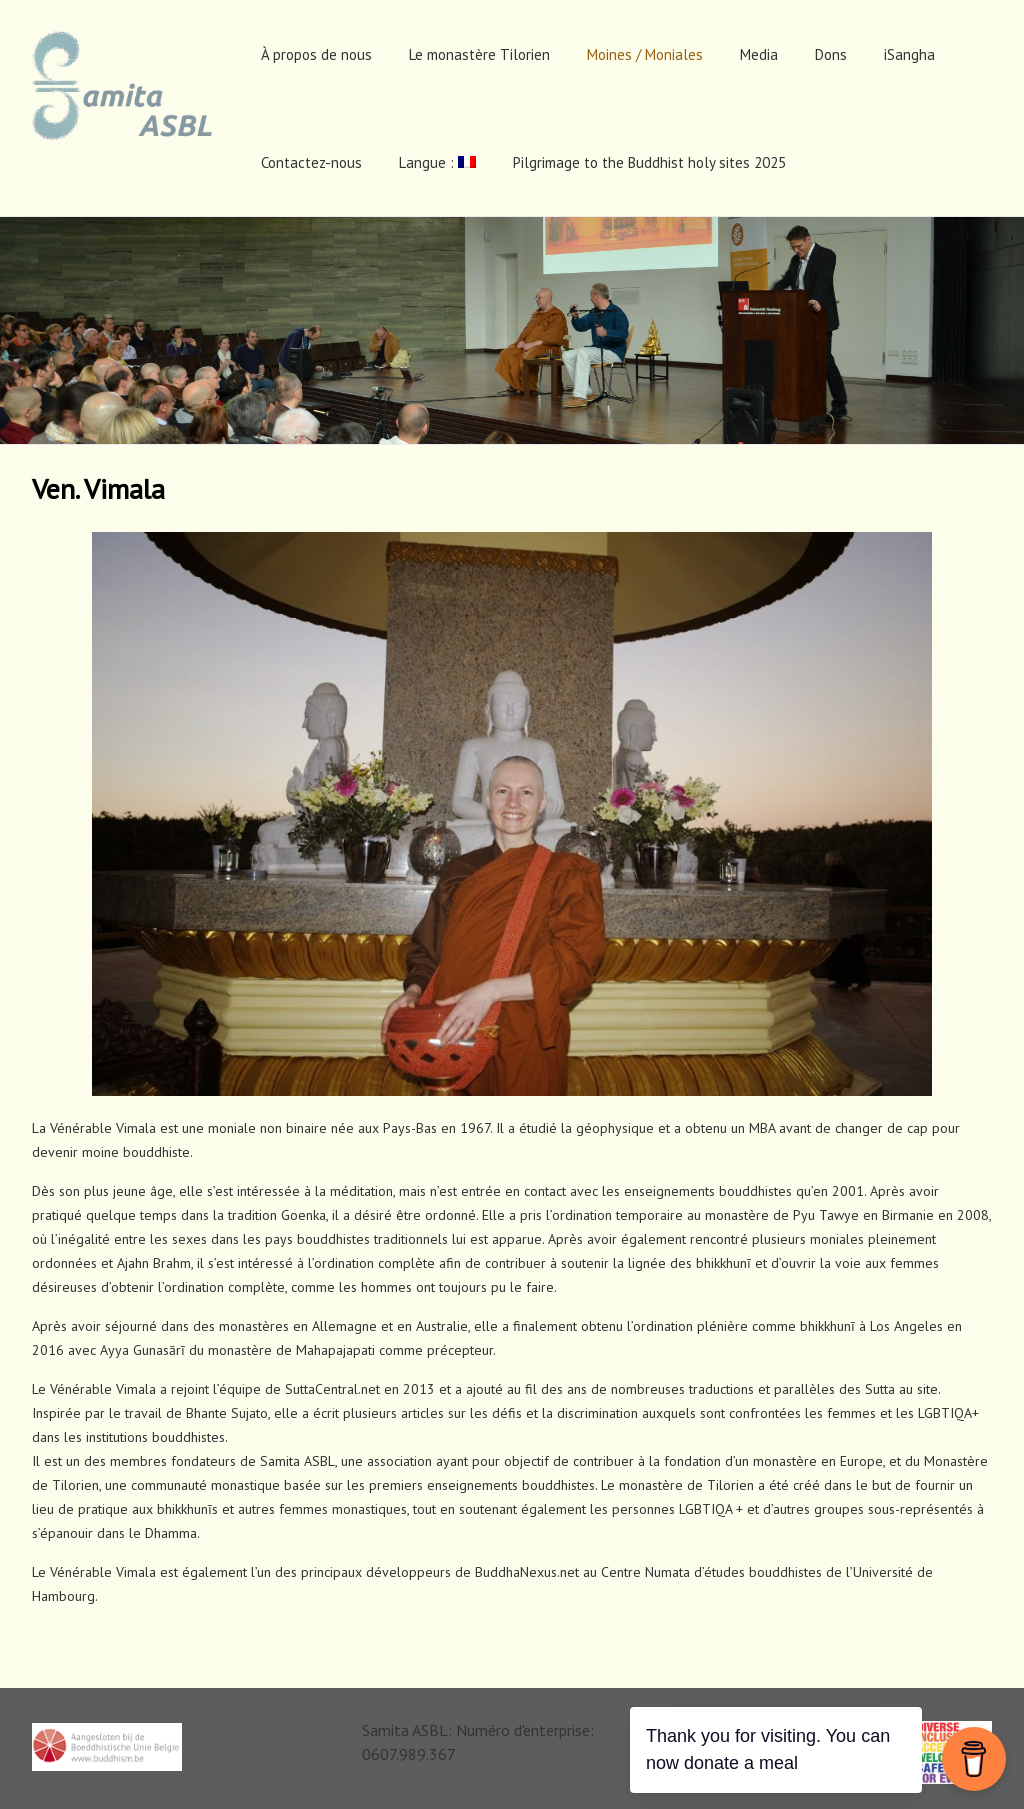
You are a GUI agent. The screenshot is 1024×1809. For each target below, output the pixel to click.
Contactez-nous (311, 162)
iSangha (909, 54)
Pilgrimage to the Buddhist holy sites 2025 (649, 162)
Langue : (437, 162)
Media (759, 54)
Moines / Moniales (645, 54)
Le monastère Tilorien (479, 54)
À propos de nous (316, 54)
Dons (831, 54)
